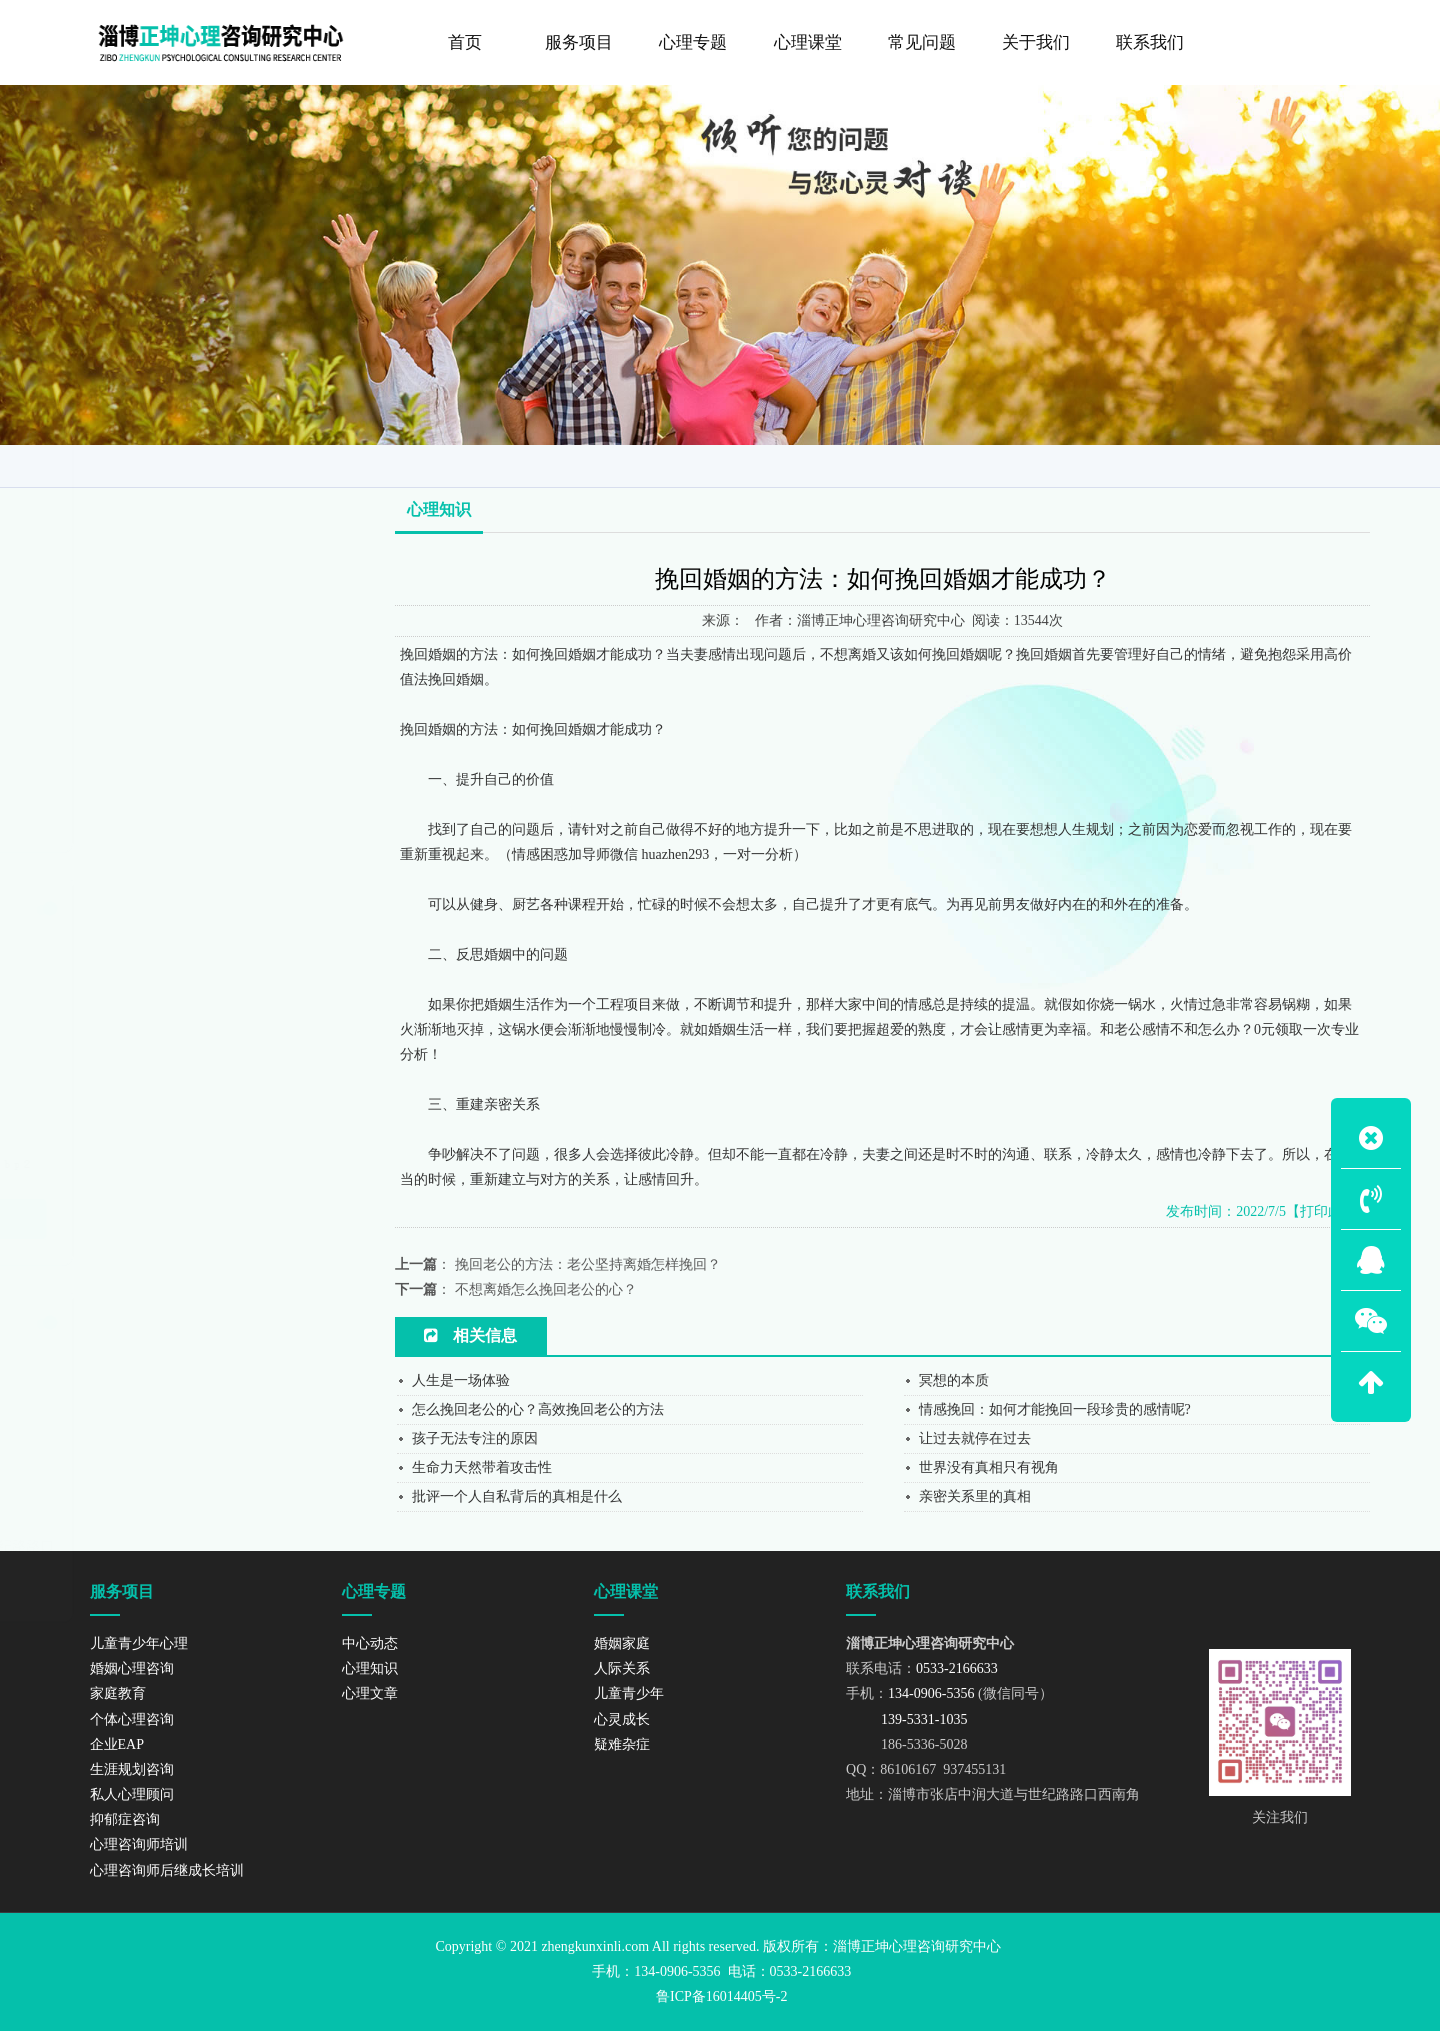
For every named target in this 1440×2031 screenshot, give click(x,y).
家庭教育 (127, 528)
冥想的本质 (954, 1380)
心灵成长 (622, 1719)
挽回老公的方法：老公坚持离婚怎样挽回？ (588, 1264)
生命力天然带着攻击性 (482, 1467)
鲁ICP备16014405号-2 (721, 1996)
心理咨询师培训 (148, 774)
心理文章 (370, 1693)
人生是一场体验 (461, 1380)
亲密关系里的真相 (975, 1496)
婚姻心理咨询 (141, 487)
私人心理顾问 (141, 692)
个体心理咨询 (141, 569)
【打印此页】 (1328, 1211)
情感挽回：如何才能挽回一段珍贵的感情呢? (1055, 1409)
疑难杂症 (622, 1744)
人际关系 (622, 1668)
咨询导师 (1244, 464)
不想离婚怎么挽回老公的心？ (546, 1289)
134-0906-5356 (160, 1450)
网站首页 (1160, 464)
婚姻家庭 (622, 1643)
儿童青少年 (629, 1693)
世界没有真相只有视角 (989, 1467)
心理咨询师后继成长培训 (176, 815)
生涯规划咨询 (141, 651)
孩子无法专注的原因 (475, 1438)
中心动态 (370, 1643)
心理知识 (1325, 464)
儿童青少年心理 (148, 446)
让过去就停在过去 (975, 1438)
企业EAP (127, 610)
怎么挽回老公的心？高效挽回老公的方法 (538, 1409)
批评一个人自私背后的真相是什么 (517, 1496)
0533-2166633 (158, 1426)
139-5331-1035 (153, 1474)
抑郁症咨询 (134, 733)
